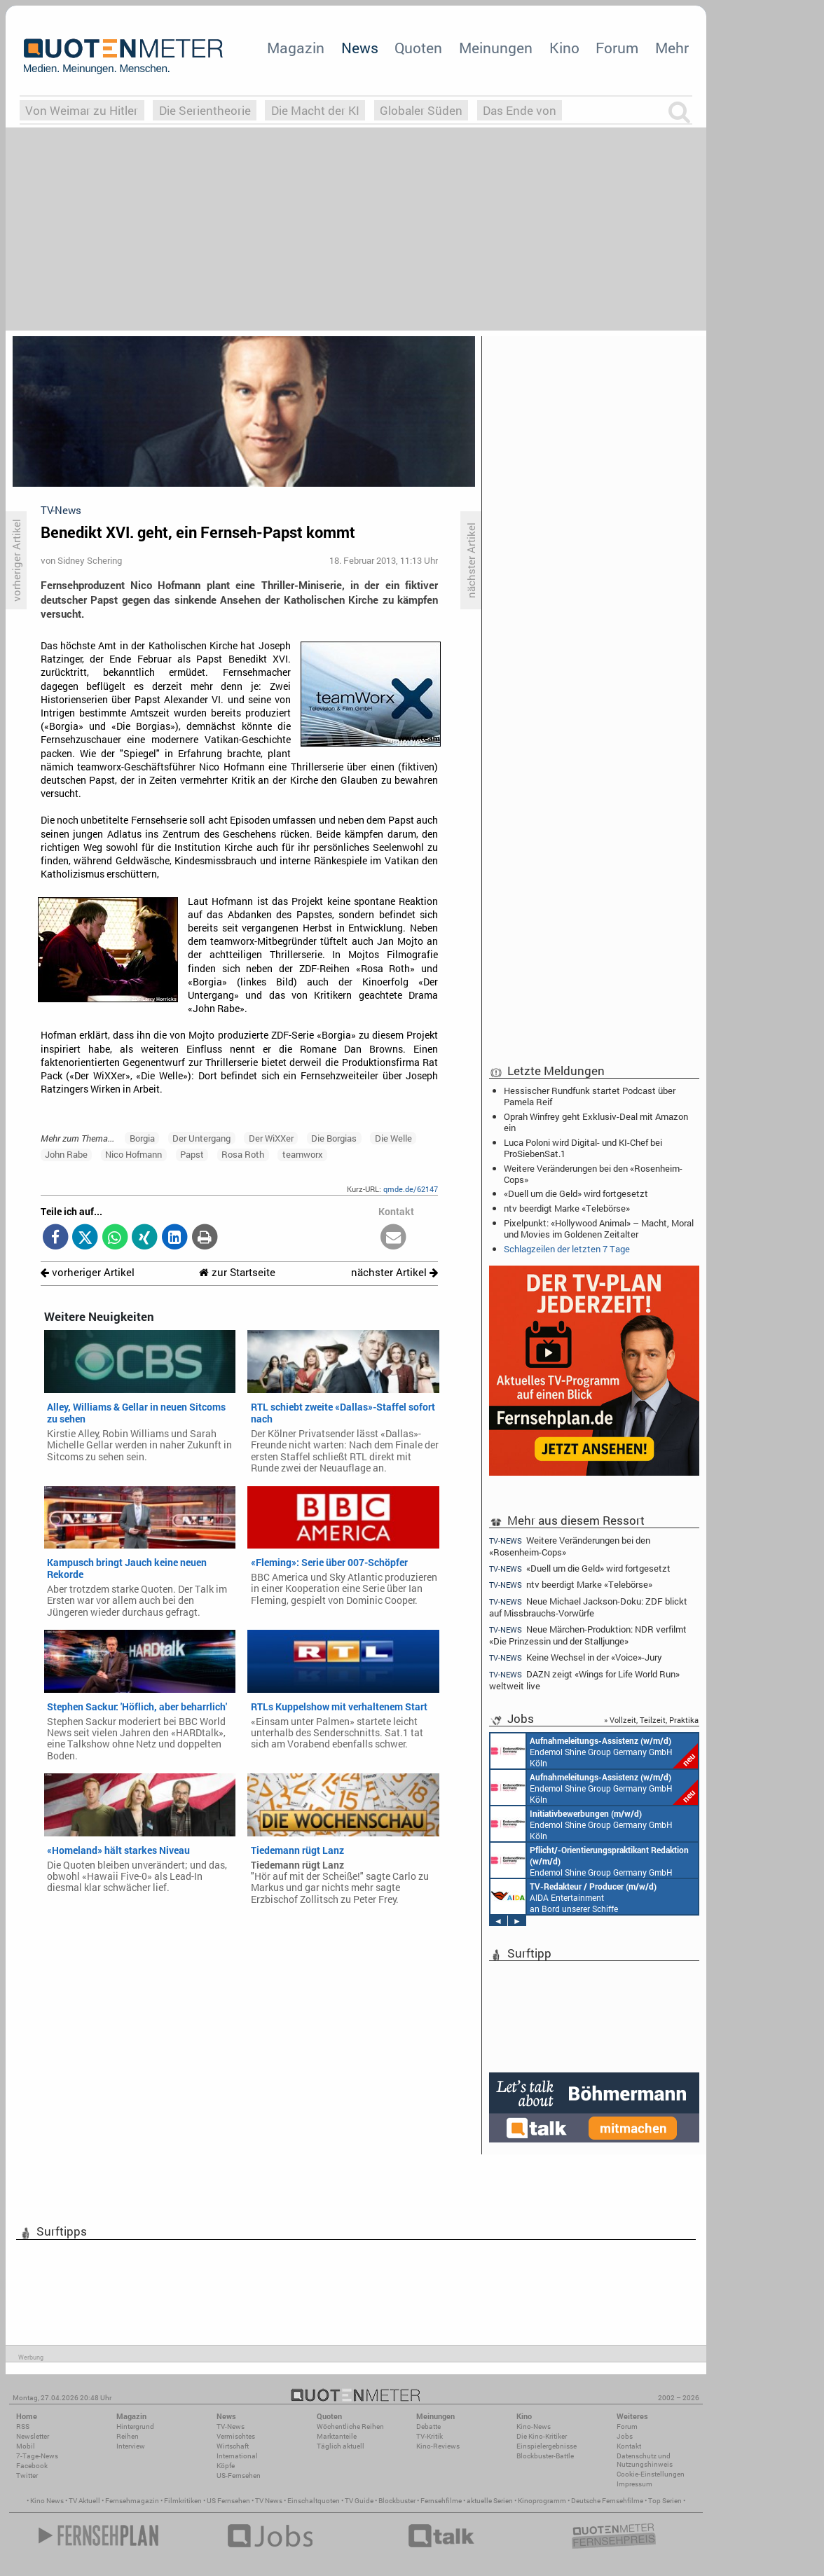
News (359, 47)
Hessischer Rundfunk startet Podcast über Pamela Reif (589, 1096)
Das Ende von (519, 110)
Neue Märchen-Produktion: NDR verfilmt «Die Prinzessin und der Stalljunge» (588, 1635)
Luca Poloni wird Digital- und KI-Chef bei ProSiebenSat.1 (583, 1148)
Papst (192, 1154)
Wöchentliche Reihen (350, 2426)
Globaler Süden (421, 110)
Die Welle (393, 1138)
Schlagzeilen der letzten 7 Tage (567, 1248)
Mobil (25, 2446)
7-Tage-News (37, 2455)
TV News (268, 2500)
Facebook (32, 2465)
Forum (617, 47)
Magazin (295, 47)
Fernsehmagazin (132, 2500)
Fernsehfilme (441, 2500)
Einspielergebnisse (546, 2446)
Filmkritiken (183, 2500)
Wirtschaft (233, 2446)
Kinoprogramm (542, 2500)
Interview (130, 2446)
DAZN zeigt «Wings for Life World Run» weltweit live (584, 1679)
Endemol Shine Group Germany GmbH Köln (594, 1750)
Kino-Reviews (438, 2446)
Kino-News (533, 2426)
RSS (22, 2426)
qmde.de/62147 (410, 1189)
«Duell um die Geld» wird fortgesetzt (576, 1193)
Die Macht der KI (315, 110)
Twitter (27, 2475)
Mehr (672, 47)
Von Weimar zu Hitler (81, 110)
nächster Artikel (394, 1272)
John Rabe (66, 1154)
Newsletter (32, 2436)
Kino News (47, 2500)
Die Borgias (334, 1138)
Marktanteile (337, 2436)
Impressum (634, 2483)
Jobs (625, 2436)
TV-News (231, 2426)
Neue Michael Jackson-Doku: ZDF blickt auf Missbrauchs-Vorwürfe (588, 1607)
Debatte (428, 2426)
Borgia (142, 1138)
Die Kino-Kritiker (541, 2436)
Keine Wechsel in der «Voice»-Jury (575, 1657)
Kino (564, 47)
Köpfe (226, 2465)
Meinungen (496, 47)
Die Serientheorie (205, 110)
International (237, 2455)
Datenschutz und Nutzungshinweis (645, 2460)
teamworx (302, 1154)
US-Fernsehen (239, 2475)
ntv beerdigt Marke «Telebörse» (567, 1208)
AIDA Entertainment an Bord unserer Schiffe (573, 1896)
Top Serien (665, 2500)
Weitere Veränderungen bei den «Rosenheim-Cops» (593, 1174)
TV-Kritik (429, 2436)
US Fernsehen (228, 2500)
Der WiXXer (271, 1138)
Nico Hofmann (133, 1154)
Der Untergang (201, 1138)
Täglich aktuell (340, 2446)
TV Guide (359, 2500)
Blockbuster (397, 2500)
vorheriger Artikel (88, 1272)
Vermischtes (236, 2436)
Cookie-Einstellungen (651, 2474)
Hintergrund (135, 2426)
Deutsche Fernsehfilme (607, 2500)
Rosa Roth (242, 1154)
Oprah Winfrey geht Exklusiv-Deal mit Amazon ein (596, 1122)
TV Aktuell (84, 2500)
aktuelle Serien (490, 2500)
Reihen (127, 2436)
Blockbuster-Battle (545, 2455)
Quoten (418, 47)
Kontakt (629, 2446)
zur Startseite (237, 1272)
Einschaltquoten (313, 2500)
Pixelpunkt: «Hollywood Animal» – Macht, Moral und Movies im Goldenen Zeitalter (599, 1228)
